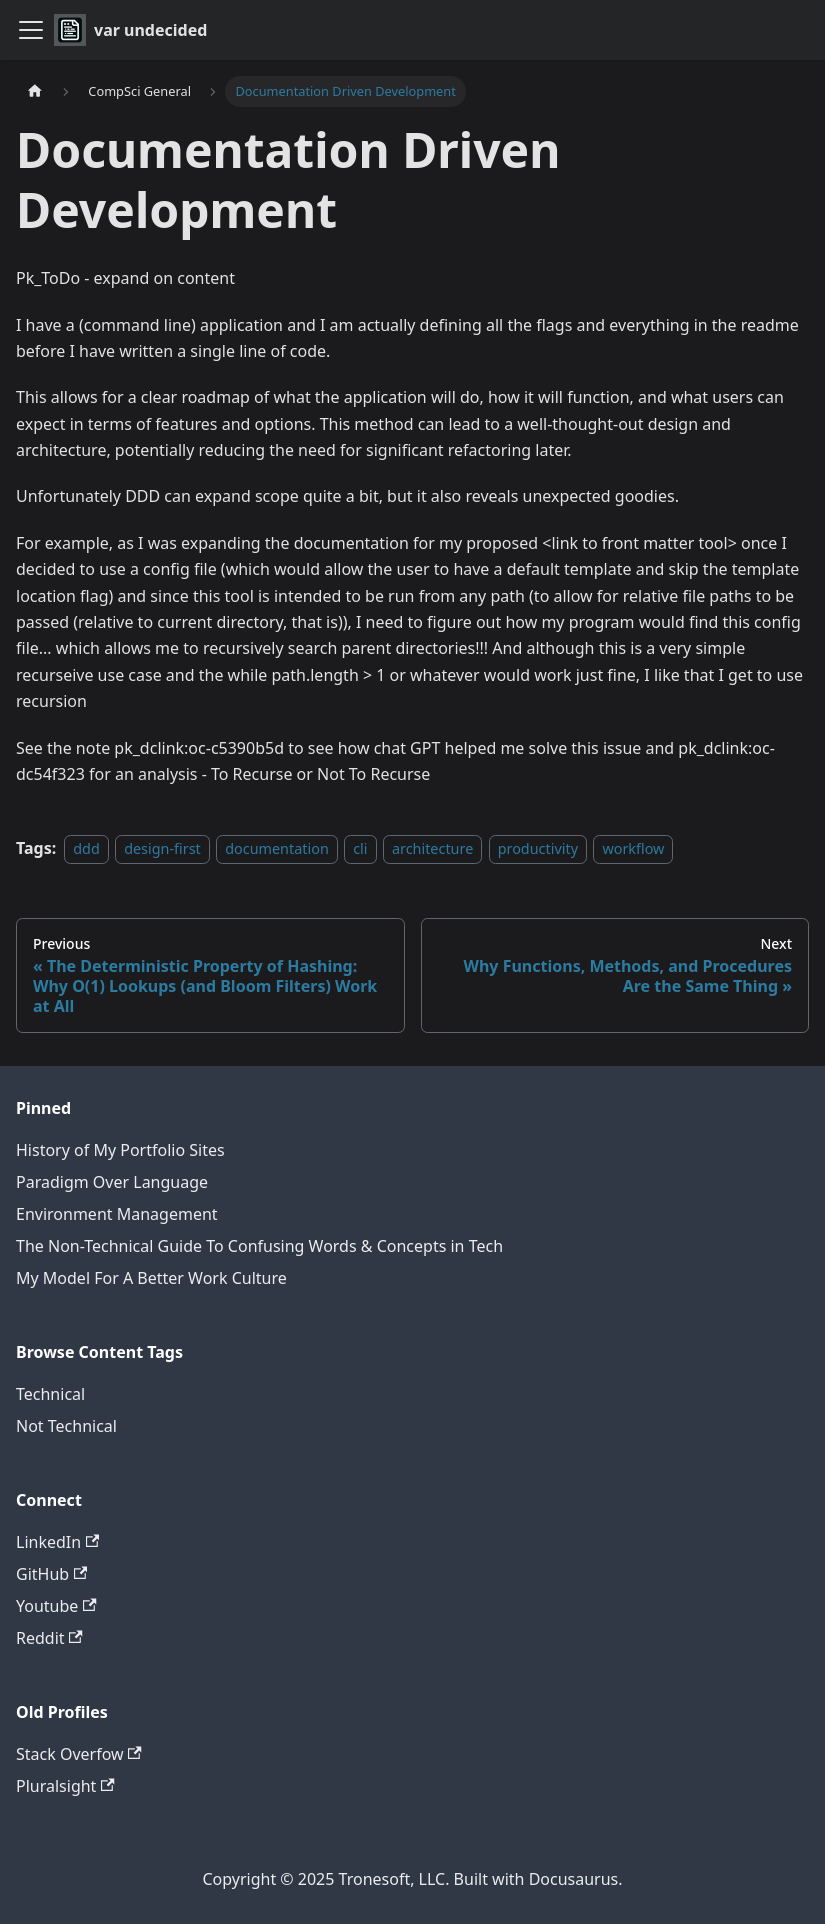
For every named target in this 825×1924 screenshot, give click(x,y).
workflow (633, 848)
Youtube (56, 1606)
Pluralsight (65, 1786)
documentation (277, 848)
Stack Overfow (79, 1754)
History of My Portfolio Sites (120, 1150)
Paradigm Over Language (112, 1182)
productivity (538, 848)
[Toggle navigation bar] (31, 30)
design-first (162, 848)
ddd (86, 848)
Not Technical (66, 1426)
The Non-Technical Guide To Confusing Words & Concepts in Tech (259, 1246)
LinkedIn (57, 1542)
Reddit (49, 1638)
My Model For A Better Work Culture (151, 1278)
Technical (50, 1394)
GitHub (51, 1574)
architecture (432, 848)
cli (360, 848)
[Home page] (35, 91)
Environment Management (117, 1214)
